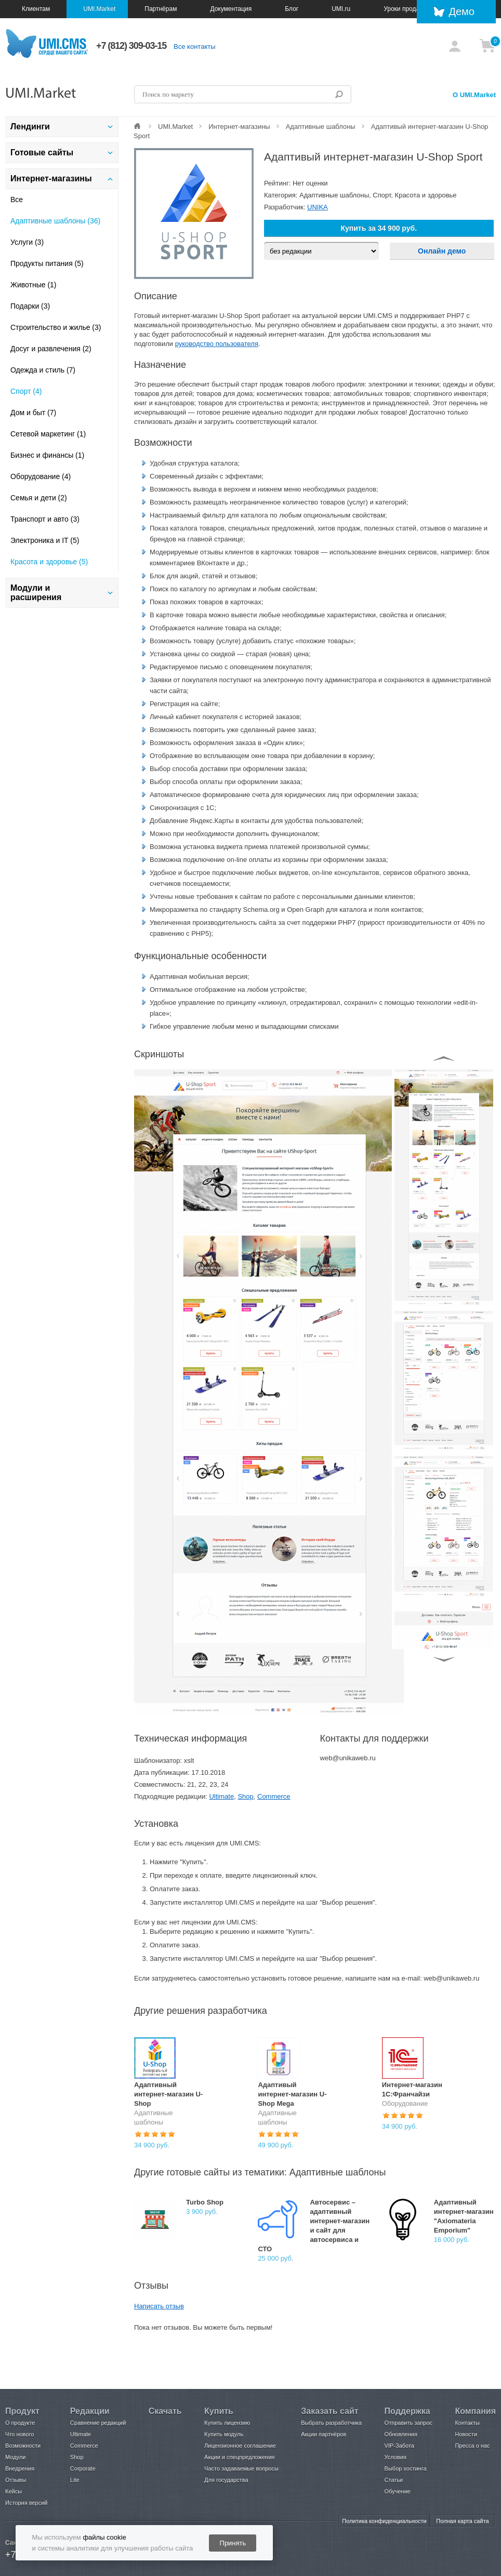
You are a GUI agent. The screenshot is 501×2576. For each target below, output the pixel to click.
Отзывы (15, 2480)
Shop (245, 1796)
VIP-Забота (399, 2445)
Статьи (394, 2480)
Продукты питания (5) (47, 263)
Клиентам (36, 8)
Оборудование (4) (40, 476)
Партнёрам (160, 8)
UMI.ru (341, 8)
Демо (461, 11)
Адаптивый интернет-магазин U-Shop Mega (292, 2094)
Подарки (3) (30, 306)
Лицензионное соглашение (240, 2445)
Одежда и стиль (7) (42, 370)
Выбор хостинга (406, 2468)
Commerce (274, 1796)
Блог (291, 8)
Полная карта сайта (462, 2521)
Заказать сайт (329, 2411)
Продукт (22, 2411)
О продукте (20, 2423)
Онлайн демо (442, 251)
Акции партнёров (323, 2434)
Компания (475, 2411)
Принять (233, 2543)
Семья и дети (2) (38, 498)
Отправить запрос (408, 2423)
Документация (231, 8)
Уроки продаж (404, 8)
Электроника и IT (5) (44, 540)
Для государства (226, 2480)
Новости (466, 2434)
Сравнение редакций (98, 2423)
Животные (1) (33, 285)
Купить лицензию (227, 2423)
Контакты (467, 2423)
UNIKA (317, 207)
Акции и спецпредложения (239, 2457)
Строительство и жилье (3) (55, 327)
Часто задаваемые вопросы (241, 2468)
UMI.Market (99, 8)
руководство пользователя (216, 344)
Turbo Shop (204, 2202)
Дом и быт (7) (33, 412)
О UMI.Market (474, 95)
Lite (75, 2480)
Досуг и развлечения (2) (50, 348)
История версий (26, 2503)
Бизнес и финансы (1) (47, 455)
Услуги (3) (27, 242)
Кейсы (13, 2491)
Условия (395, 2457)
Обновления (401, 2434)
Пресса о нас (472, 2445)
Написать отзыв (159, 2306)
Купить (218, 2411)
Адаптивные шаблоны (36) (55, 221)
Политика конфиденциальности (384, 2521)
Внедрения (19, 2468)
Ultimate (221, 1796)
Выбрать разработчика (331, 2423)
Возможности (23, 2445)
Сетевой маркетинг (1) (48, 434)
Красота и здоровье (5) (49, 561)
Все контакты (194, 46)
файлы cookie (104, 2537)
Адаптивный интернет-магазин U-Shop (168, 2094)
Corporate (83, 2468)
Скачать (165, 2411)
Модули (15, 2457)
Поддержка (407, 2411)
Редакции (90, 2411)
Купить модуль (223, 2434)
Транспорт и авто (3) (45, 519)
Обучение (398, 2491)
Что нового (19, 2434)
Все (16, 199)
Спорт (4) (26, 391)
